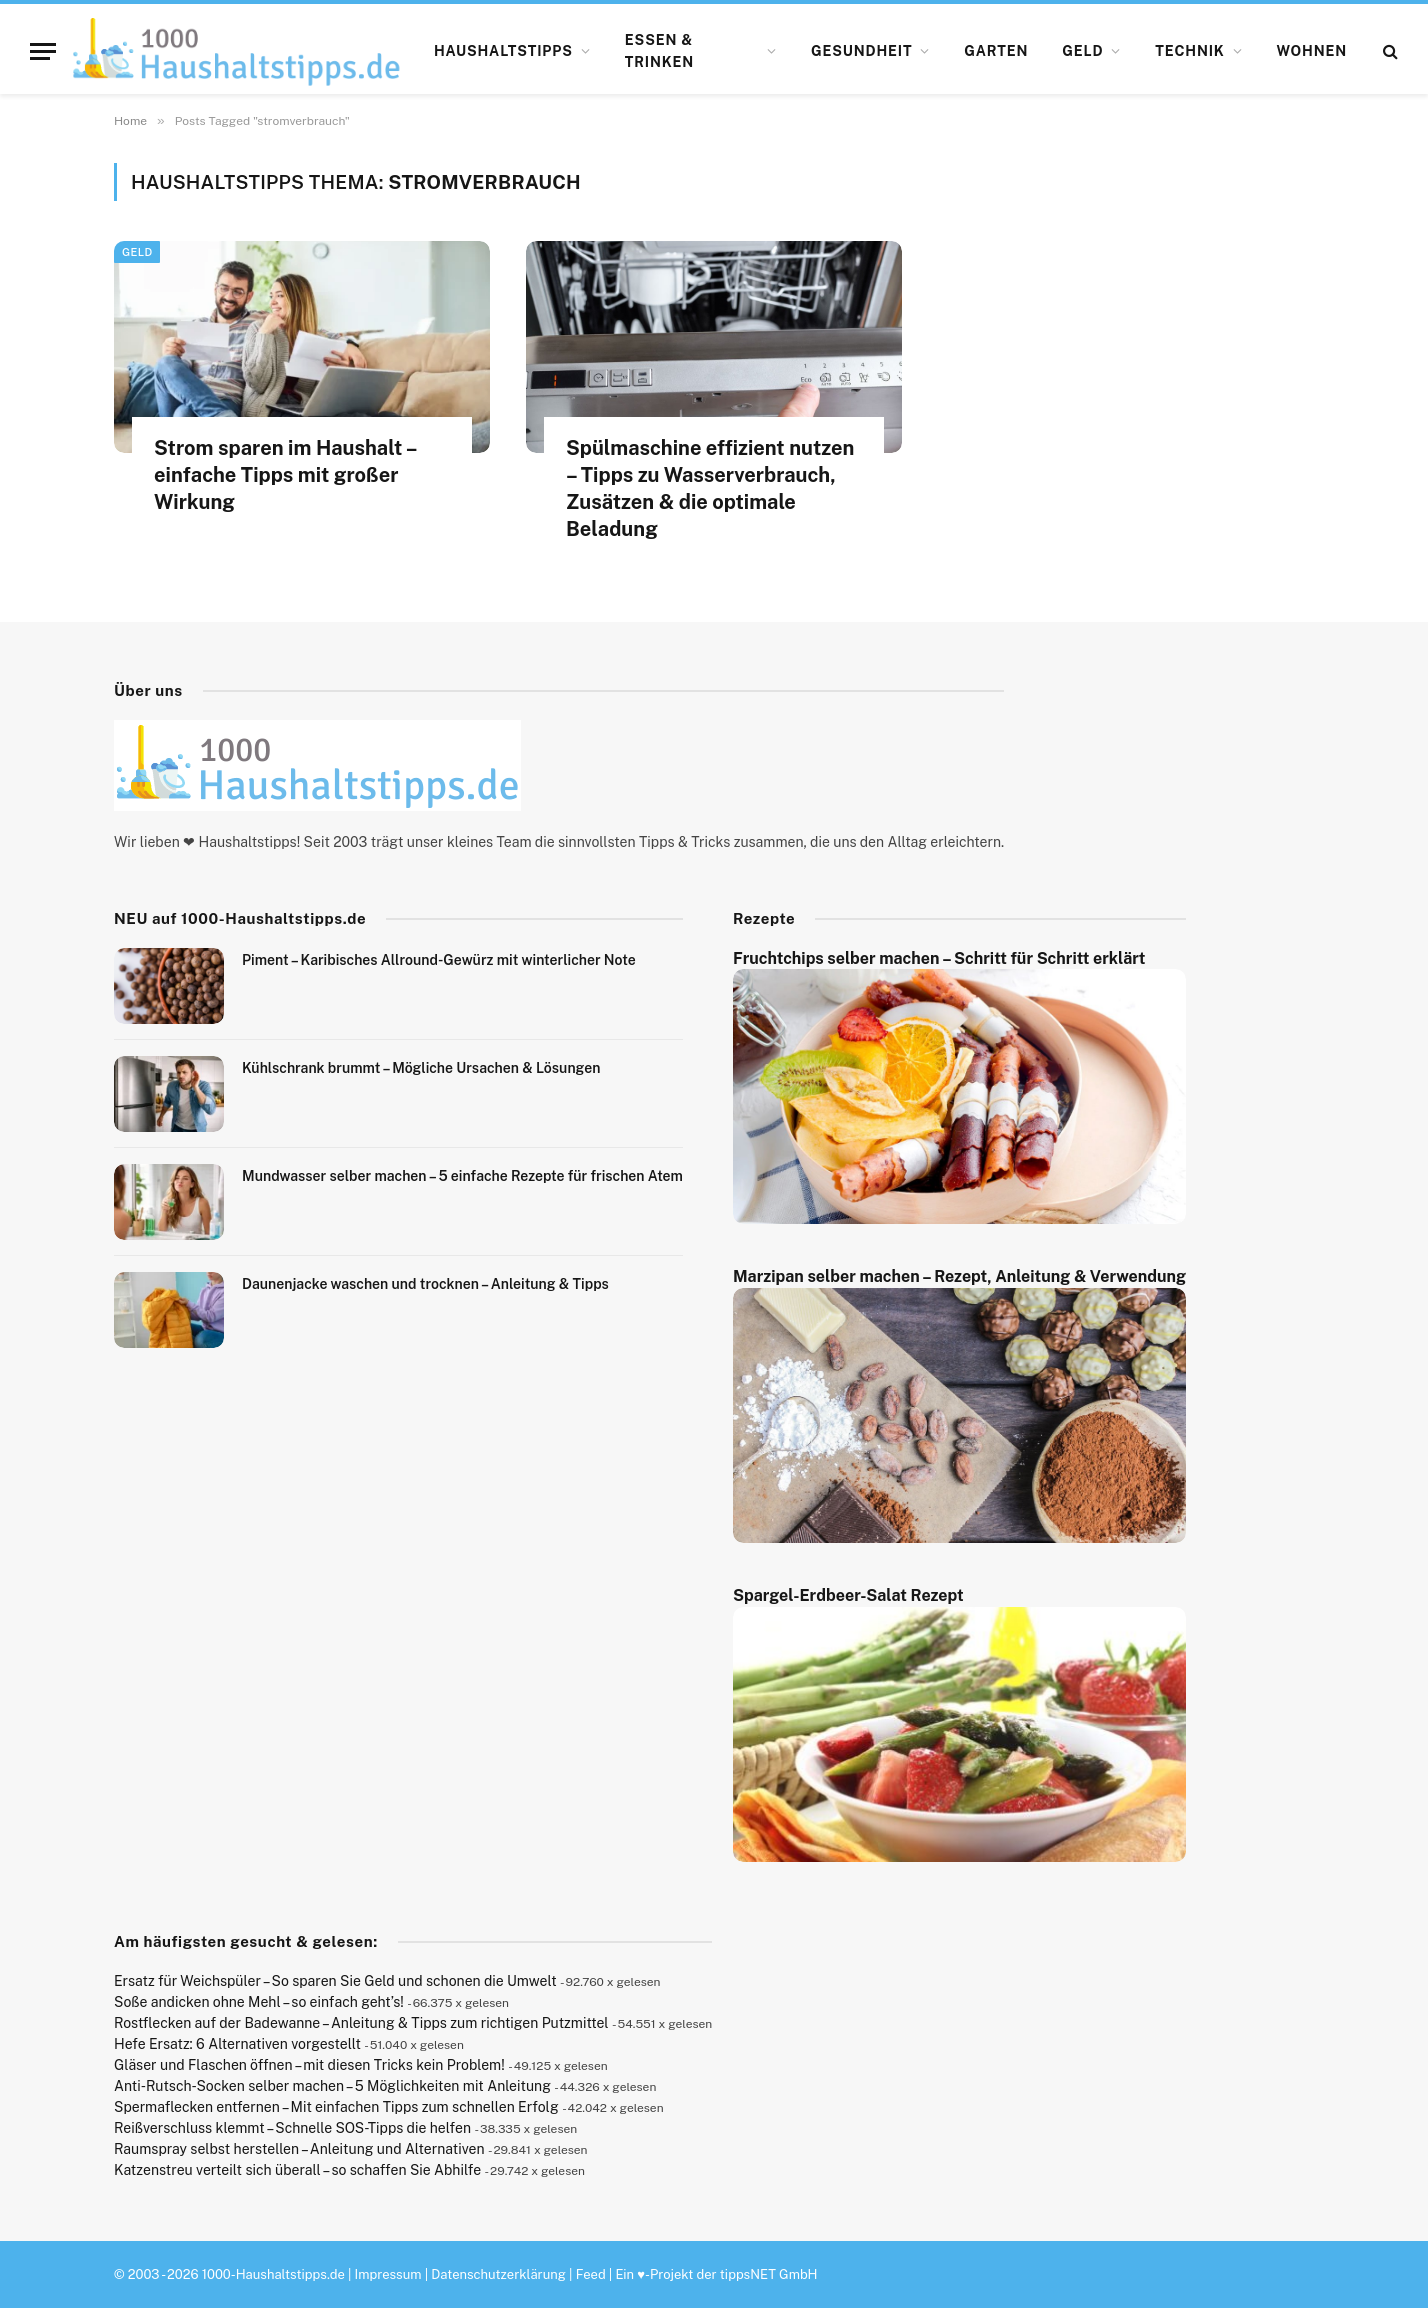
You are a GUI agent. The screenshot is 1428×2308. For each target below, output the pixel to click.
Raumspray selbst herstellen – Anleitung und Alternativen (299, 2149)
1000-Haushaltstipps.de (273, 2274)
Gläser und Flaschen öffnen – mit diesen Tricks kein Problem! (309, 2065)
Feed (591, 2274)
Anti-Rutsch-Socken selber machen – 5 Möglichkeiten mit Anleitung (332, 2086)
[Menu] (43, 51)
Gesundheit (862, 51)
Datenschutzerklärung (498, 2274)
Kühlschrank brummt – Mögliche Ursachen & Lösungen (421, 1068)
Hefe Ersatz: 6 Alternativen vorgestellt (237, 2044)
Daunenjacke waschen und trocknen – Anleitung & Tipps (425, 1284)
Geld (1082, 51)
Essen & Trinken (659, 51)
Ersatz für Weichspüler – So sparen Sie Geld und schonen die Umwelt (335, 1981)
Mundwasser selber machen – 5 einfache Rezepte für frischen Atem (462, 1176)
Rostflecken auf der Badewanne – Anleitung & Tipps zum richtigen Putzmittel (361, 2023)
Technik (1189, 51)
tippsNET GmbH (769, 2274)
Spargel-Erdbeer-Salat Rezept (848, 1595)
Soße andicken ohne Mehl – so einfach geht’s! (259, 2002)
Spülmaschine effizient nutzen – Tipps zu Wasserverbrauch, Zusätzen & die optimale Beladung (710, 489)
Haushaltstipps (503, 51)
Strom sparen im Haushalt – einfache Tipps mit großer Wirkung (285, 475)
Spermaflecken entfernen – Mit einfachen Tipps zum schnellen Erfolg (336, 2107)
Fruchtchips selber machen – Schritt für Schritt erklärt (939, 958)
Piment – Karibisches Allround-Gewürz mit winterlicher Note (439, 960)
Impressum (388, 2274)
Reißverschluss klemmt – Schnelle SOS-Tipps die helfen (292, 2128)
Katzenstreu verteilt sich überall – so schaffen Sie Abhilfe (297, 2170)
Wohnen (1312, 51)
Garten (996, 51)
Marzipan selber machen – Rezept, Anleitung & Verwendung (959, 1276)
